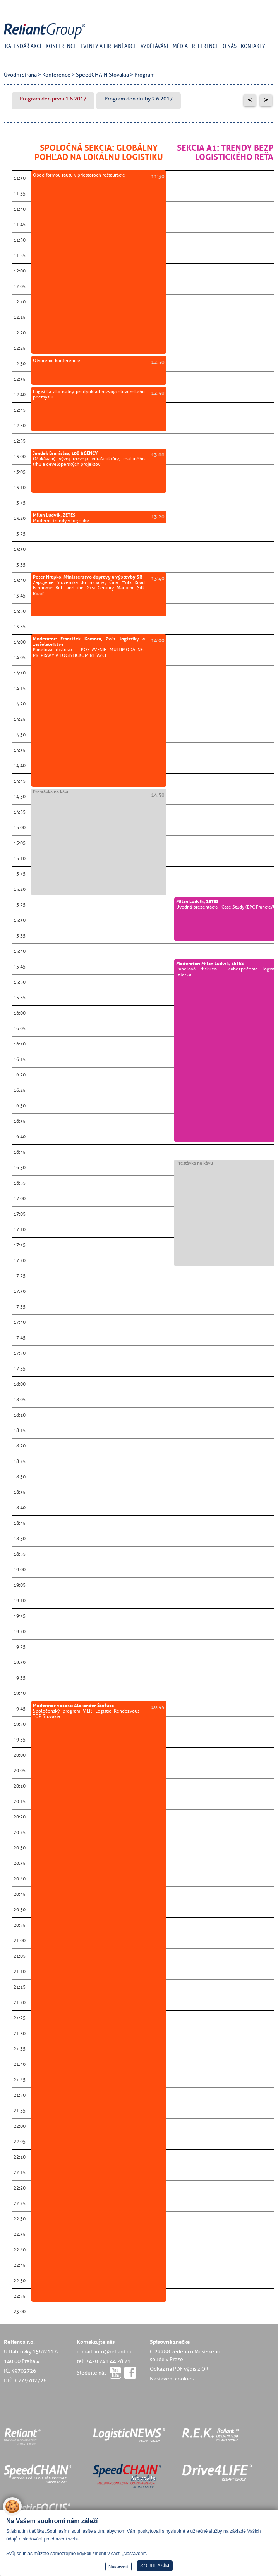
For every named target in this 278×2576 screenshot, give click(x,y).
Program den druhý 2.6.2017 (139, 98)
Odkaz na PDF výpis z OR (179, 2368)
